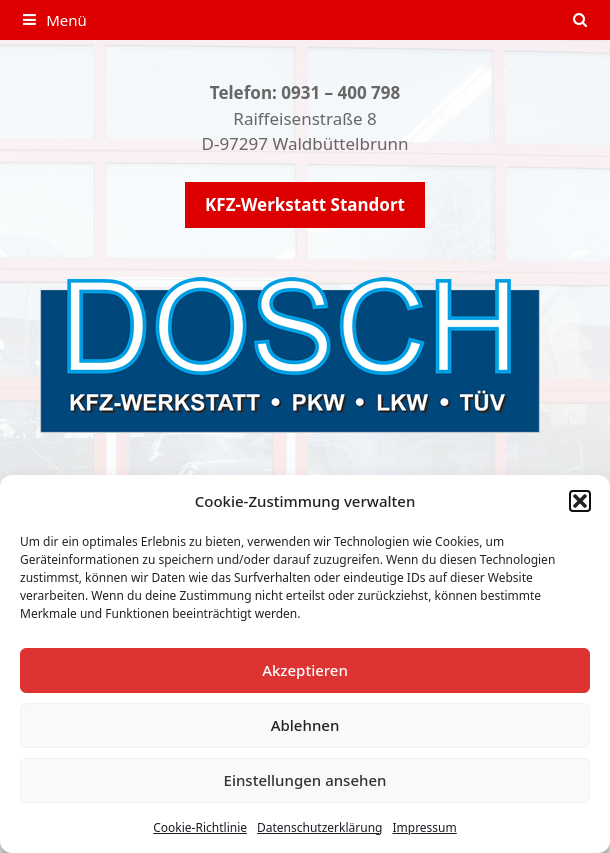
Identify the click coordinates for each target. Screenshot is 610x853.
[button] (580, 501)
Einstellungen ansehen (305, 780)
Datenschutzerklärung (319, 827)
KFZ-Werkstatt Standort (305, 204)
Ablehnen (305, 725)
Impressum (424, 827)
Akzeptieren (305, 670)
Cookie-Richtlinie (200, 827)
